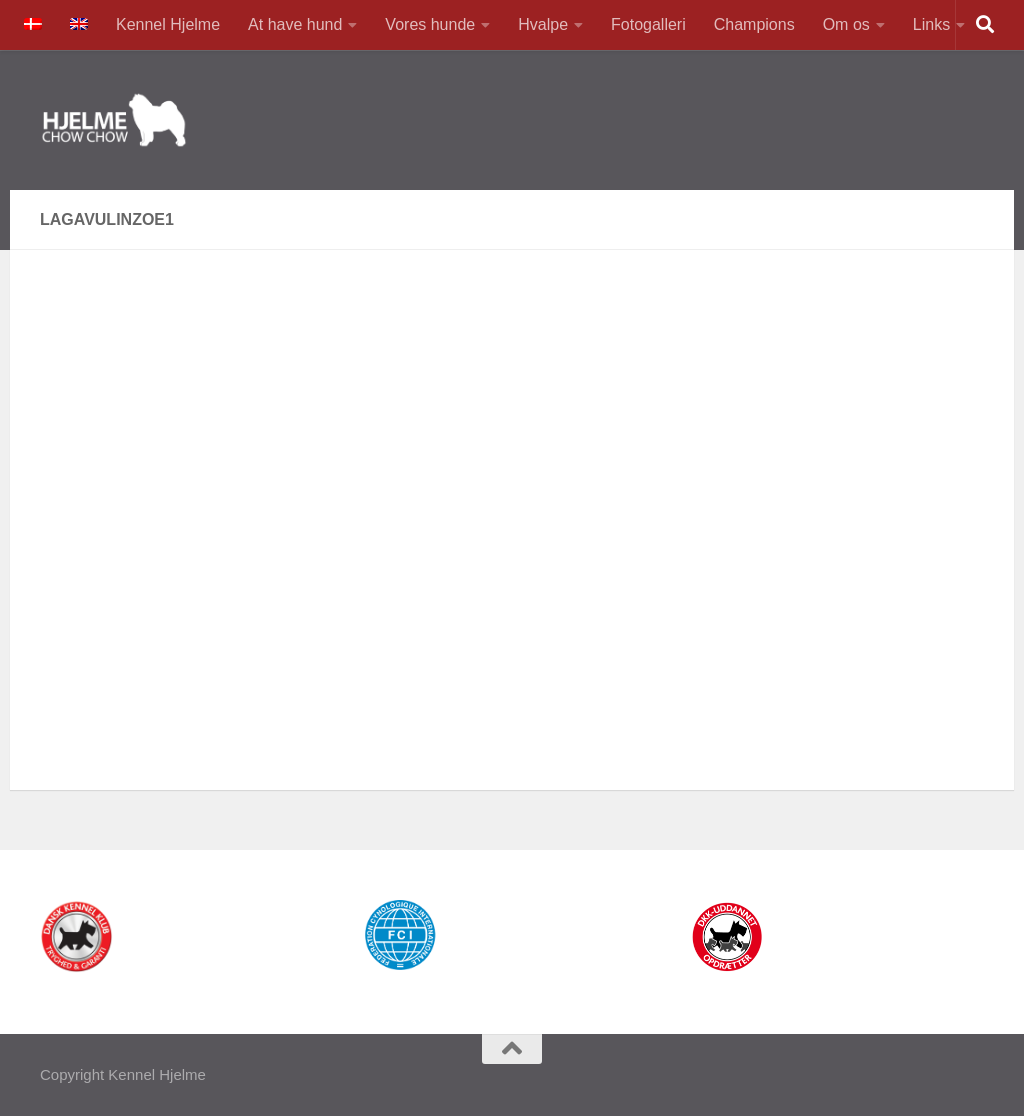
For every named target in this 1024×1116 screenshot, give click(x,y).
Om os (846, 24)
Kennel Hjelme (168, 24)
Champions (754, 24)
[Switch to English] (79, 25)
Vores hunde (430, 24)
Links (931, 24)
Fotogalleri (648, 24)
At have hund (295, 24)
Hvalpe (543, 24)
